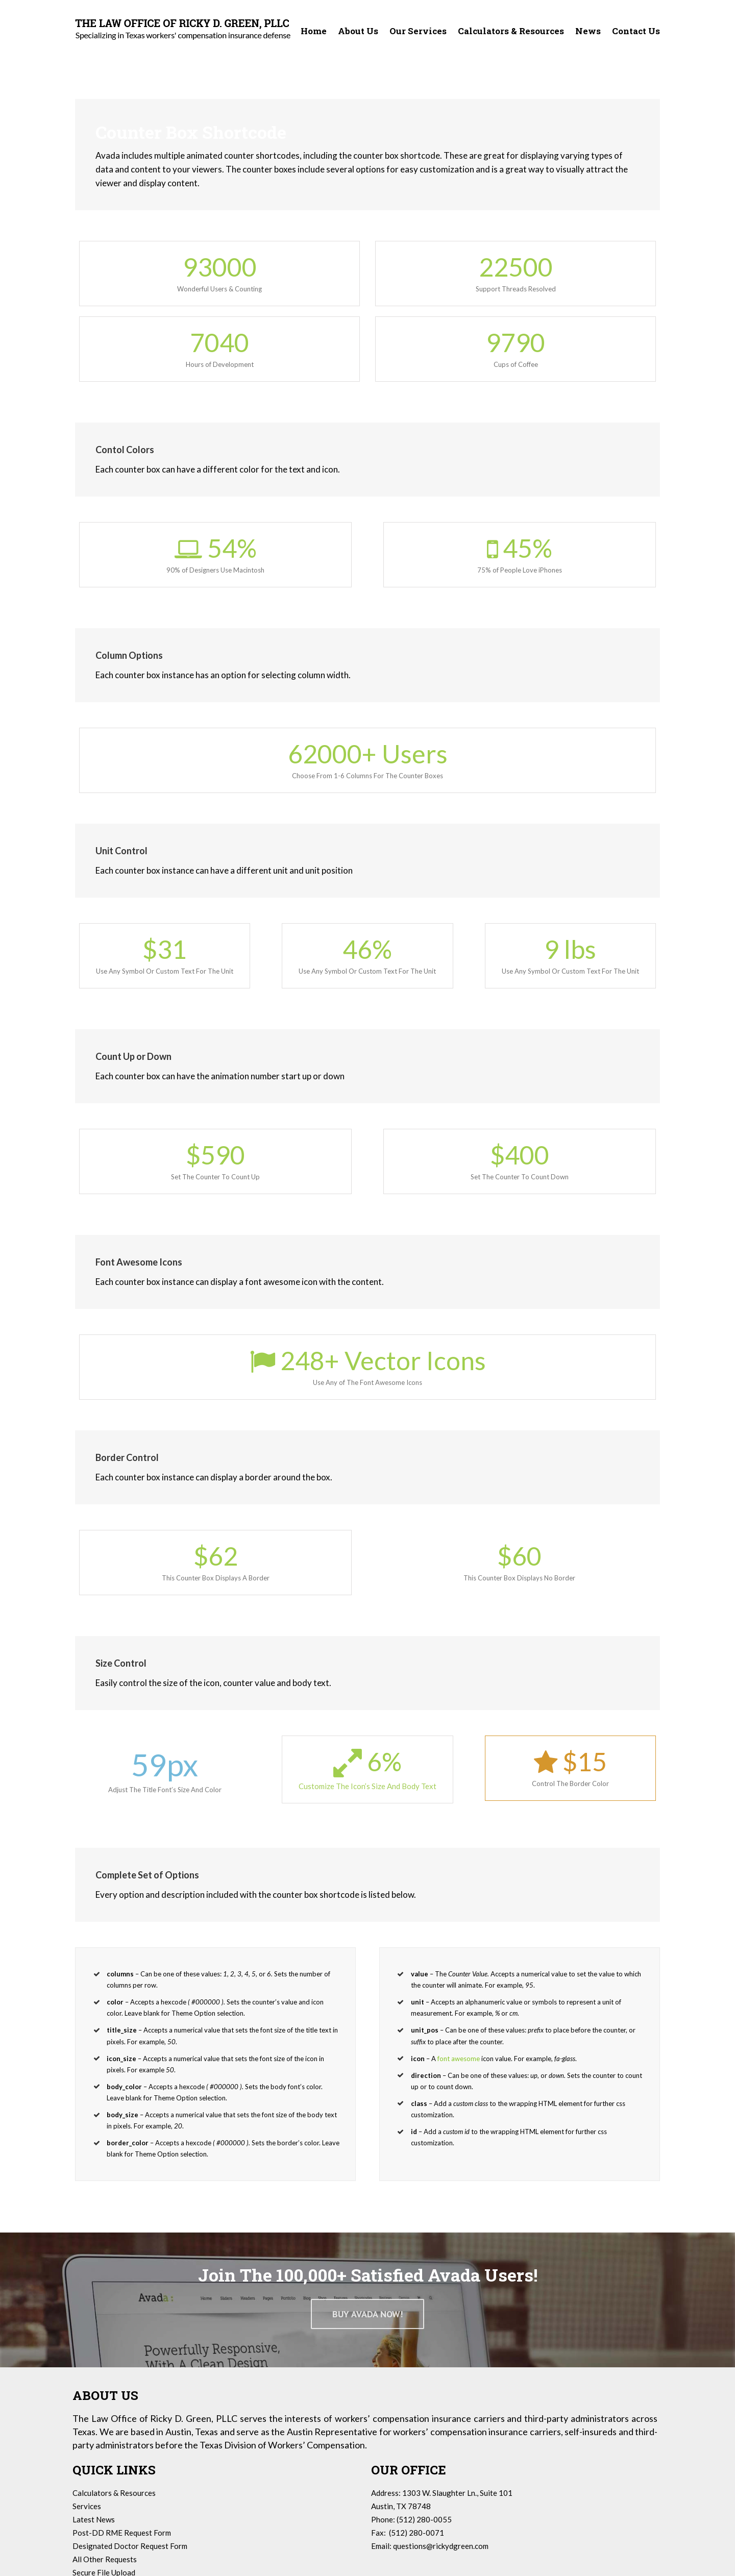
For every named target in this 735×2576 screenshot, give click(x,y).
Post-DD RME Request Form (121, 2532)
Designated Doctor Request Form (129, 2545)
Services (86, 2506)
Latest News (93, 2519)
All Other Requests (104, 2559)
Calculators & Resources (114, 2492)
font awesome (458, 2058)
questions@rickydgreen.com (440, 2545)
